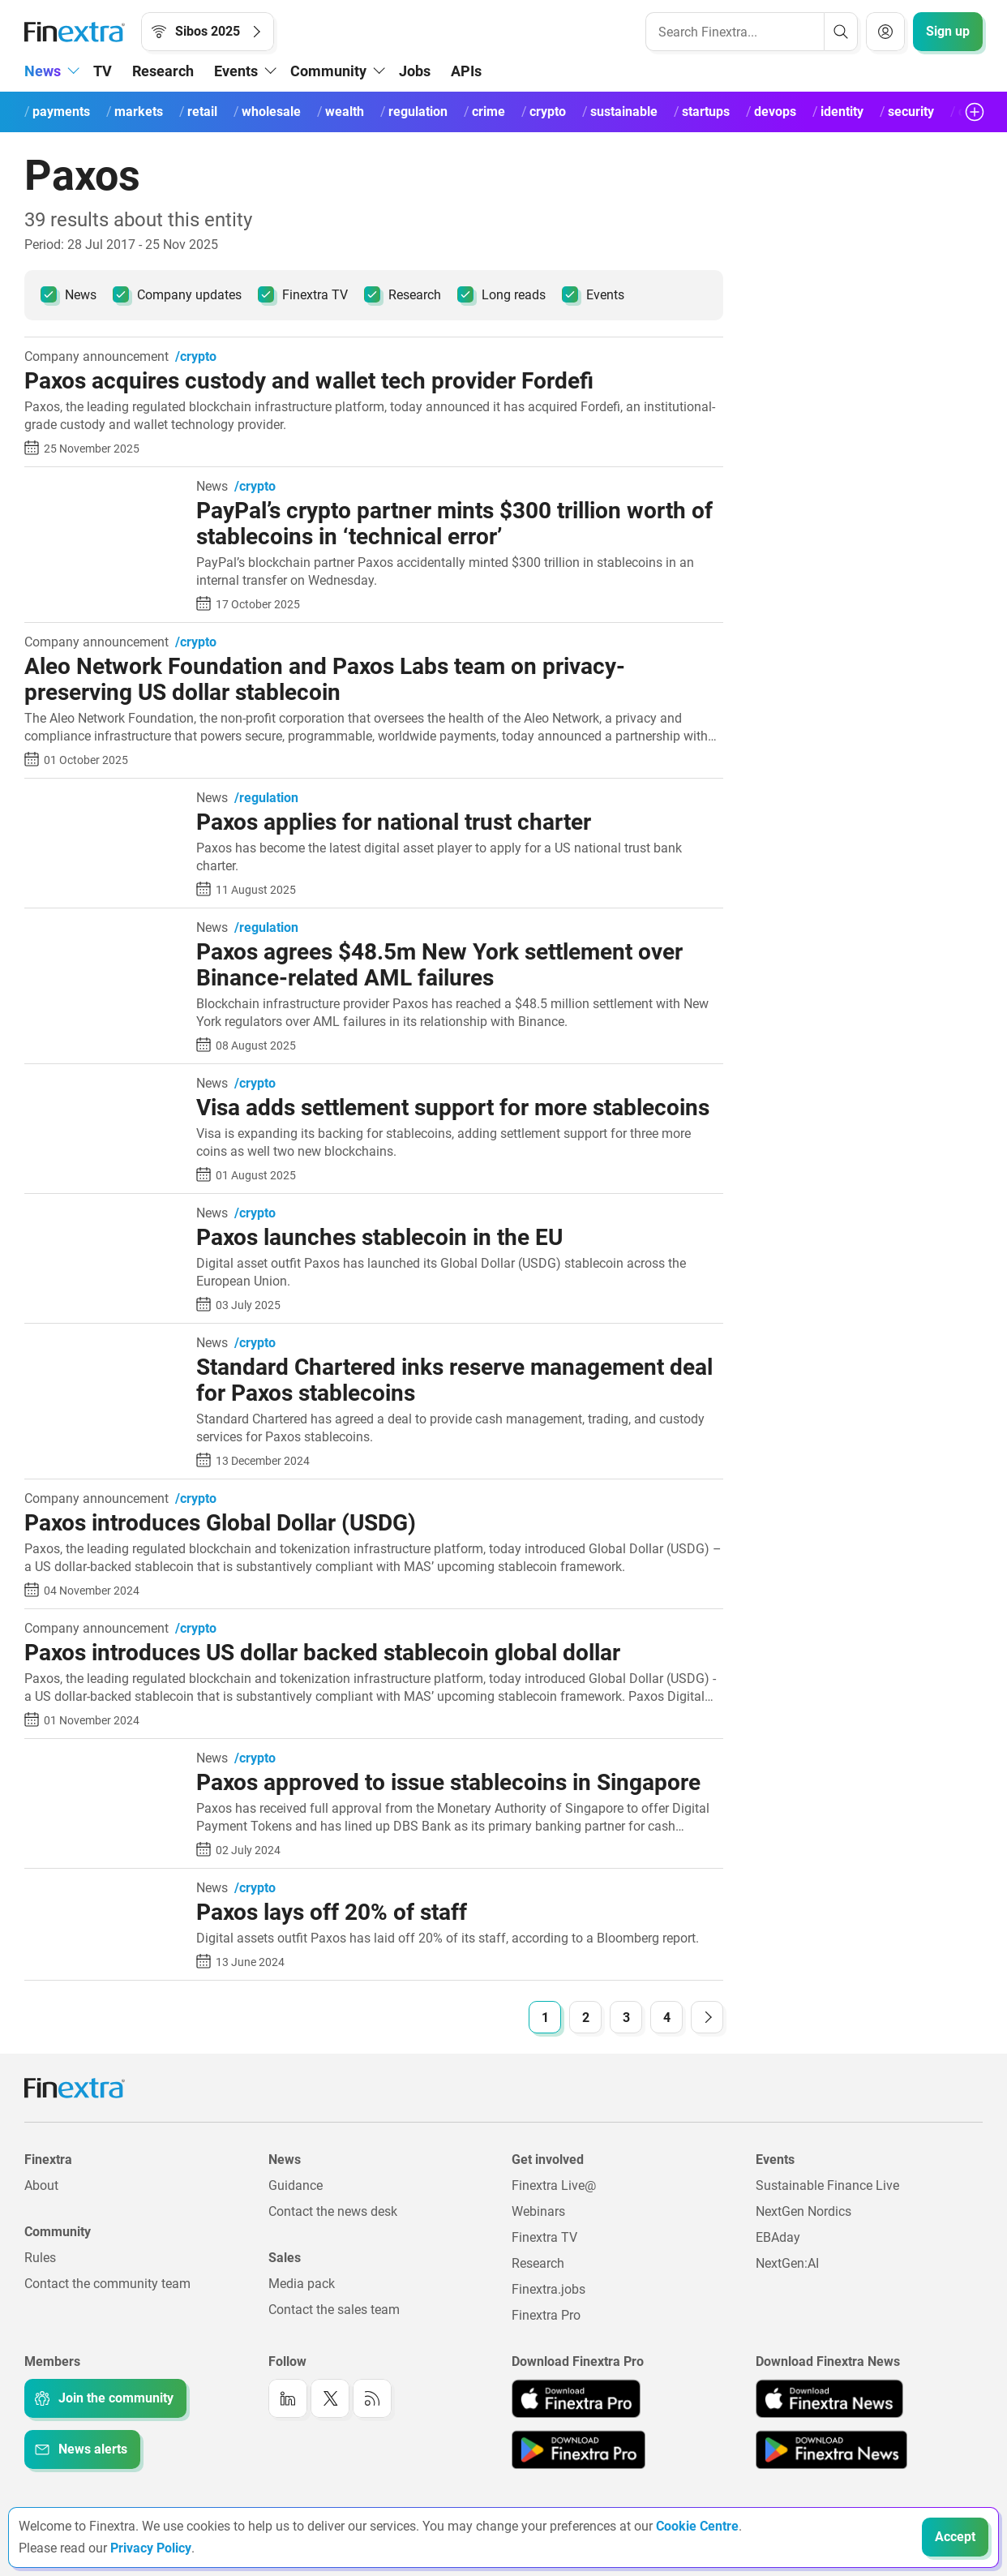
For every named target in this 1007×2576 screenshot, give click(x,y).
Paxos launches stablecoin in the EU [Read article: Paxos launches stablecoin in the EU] (379, 1237)
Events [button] (236, 70)
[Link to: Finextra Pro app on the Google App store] (578, 2449)
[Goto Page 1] (545, 2017)
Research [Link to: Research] (538, 2263)
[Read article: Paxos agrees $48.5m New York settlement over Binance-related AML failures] (104, 929)
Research (163, 70)
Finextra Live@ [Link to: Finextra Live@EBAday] (554, 2185)
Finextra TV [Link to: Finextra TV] (544, 2237)
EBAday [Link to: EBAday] (778, 2237)
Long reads (501, 294)
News (68, 294)
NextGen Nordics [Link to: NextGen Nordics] (803, 2211)
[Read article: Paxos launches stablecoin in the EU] (104, 1214)
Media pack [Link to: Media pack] (301, 2283)
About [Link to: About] (41, 2185)
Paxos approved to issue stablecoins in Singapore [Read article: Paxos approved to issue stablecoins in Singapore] (448, 1782)
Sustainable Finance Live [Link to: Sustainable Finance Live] (827, 2185)
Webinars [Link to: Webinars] (538, 2211)
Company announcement (96, 357)
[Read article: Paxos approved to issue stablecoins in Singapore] (104, 1759)
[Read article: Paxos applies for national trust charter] (104, 799)
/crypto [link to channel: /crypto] (195, 357)
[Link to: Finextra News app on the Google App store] (831, 2449)
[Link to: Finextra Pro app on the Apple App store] (576, 2398)
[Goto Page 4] (666, 2017)
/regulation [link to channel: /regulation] (266, 798)
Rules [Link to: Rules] (40, 2257)
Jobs (415, 70)
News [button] (42, 70)
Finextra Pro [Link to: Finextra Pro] (546, 2315)
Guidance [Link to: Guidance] (295, 2185)
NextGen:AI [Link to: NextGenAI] (787, 2263)
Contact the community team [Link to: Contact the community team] (107, 2283)
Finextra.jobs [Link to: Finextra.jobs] (548, 2289)
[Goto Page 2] (585, 2017)
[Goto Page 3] (626, 2017)
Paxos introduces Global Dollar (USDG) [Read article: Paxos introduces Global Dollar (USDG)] (220, 1522)
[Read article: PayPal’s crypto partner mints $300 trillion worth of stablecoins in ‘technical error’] (104, 488)
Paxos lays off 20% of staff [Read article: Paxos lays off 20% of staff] (331, 1912)
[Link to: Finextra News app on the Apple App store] (829, 2398)
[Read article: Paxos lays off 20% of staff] (104, 1889)
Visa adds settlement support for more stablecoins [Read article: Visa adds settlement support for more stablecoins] (452, 1107)
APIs (466, 70)
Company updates (177, 294)
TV (102, 70)
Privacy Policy (150, 2548)
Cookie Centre (697, 2526)
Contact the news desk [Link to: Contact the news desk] (332, 2211)
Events (593, 294)
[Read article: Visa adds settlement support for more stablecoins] (104, 1085)
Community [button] (328, 70)
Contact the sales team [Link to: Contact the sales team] (334, 2309)
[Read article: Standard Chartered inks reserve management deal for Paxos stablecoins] (104, 1344)
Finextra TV (303, 294)
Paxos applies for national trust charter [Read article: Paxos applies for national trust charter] (393, 822)
